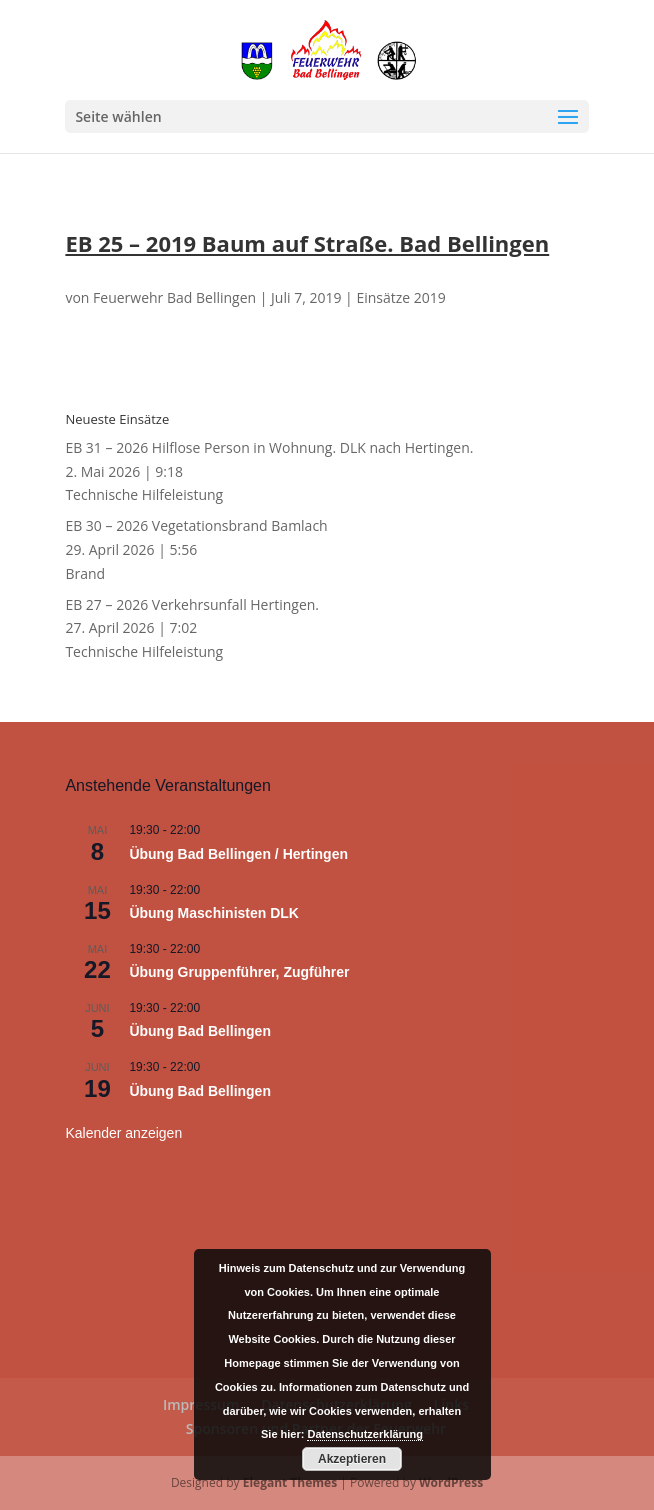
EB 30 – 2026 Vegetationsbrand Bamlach (196, 525)
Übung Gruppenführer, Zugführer (239, 972)
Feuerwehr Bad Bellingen (174, 297)
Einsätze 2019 (400, 297)
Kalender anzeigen (123, 1133)
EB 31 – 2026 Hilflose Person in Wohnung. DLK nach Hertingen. (269, 447)
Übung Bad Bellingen (200, 1031)
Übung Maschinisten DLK (214, 913)
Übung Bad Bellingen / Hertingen (238, 854)
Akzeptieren (352, 1459)
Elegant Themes (290, 1482)
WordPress (451, 1482)
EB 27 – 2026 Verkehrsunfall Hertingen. (192, 604)
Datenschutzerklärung (365, 1434)
